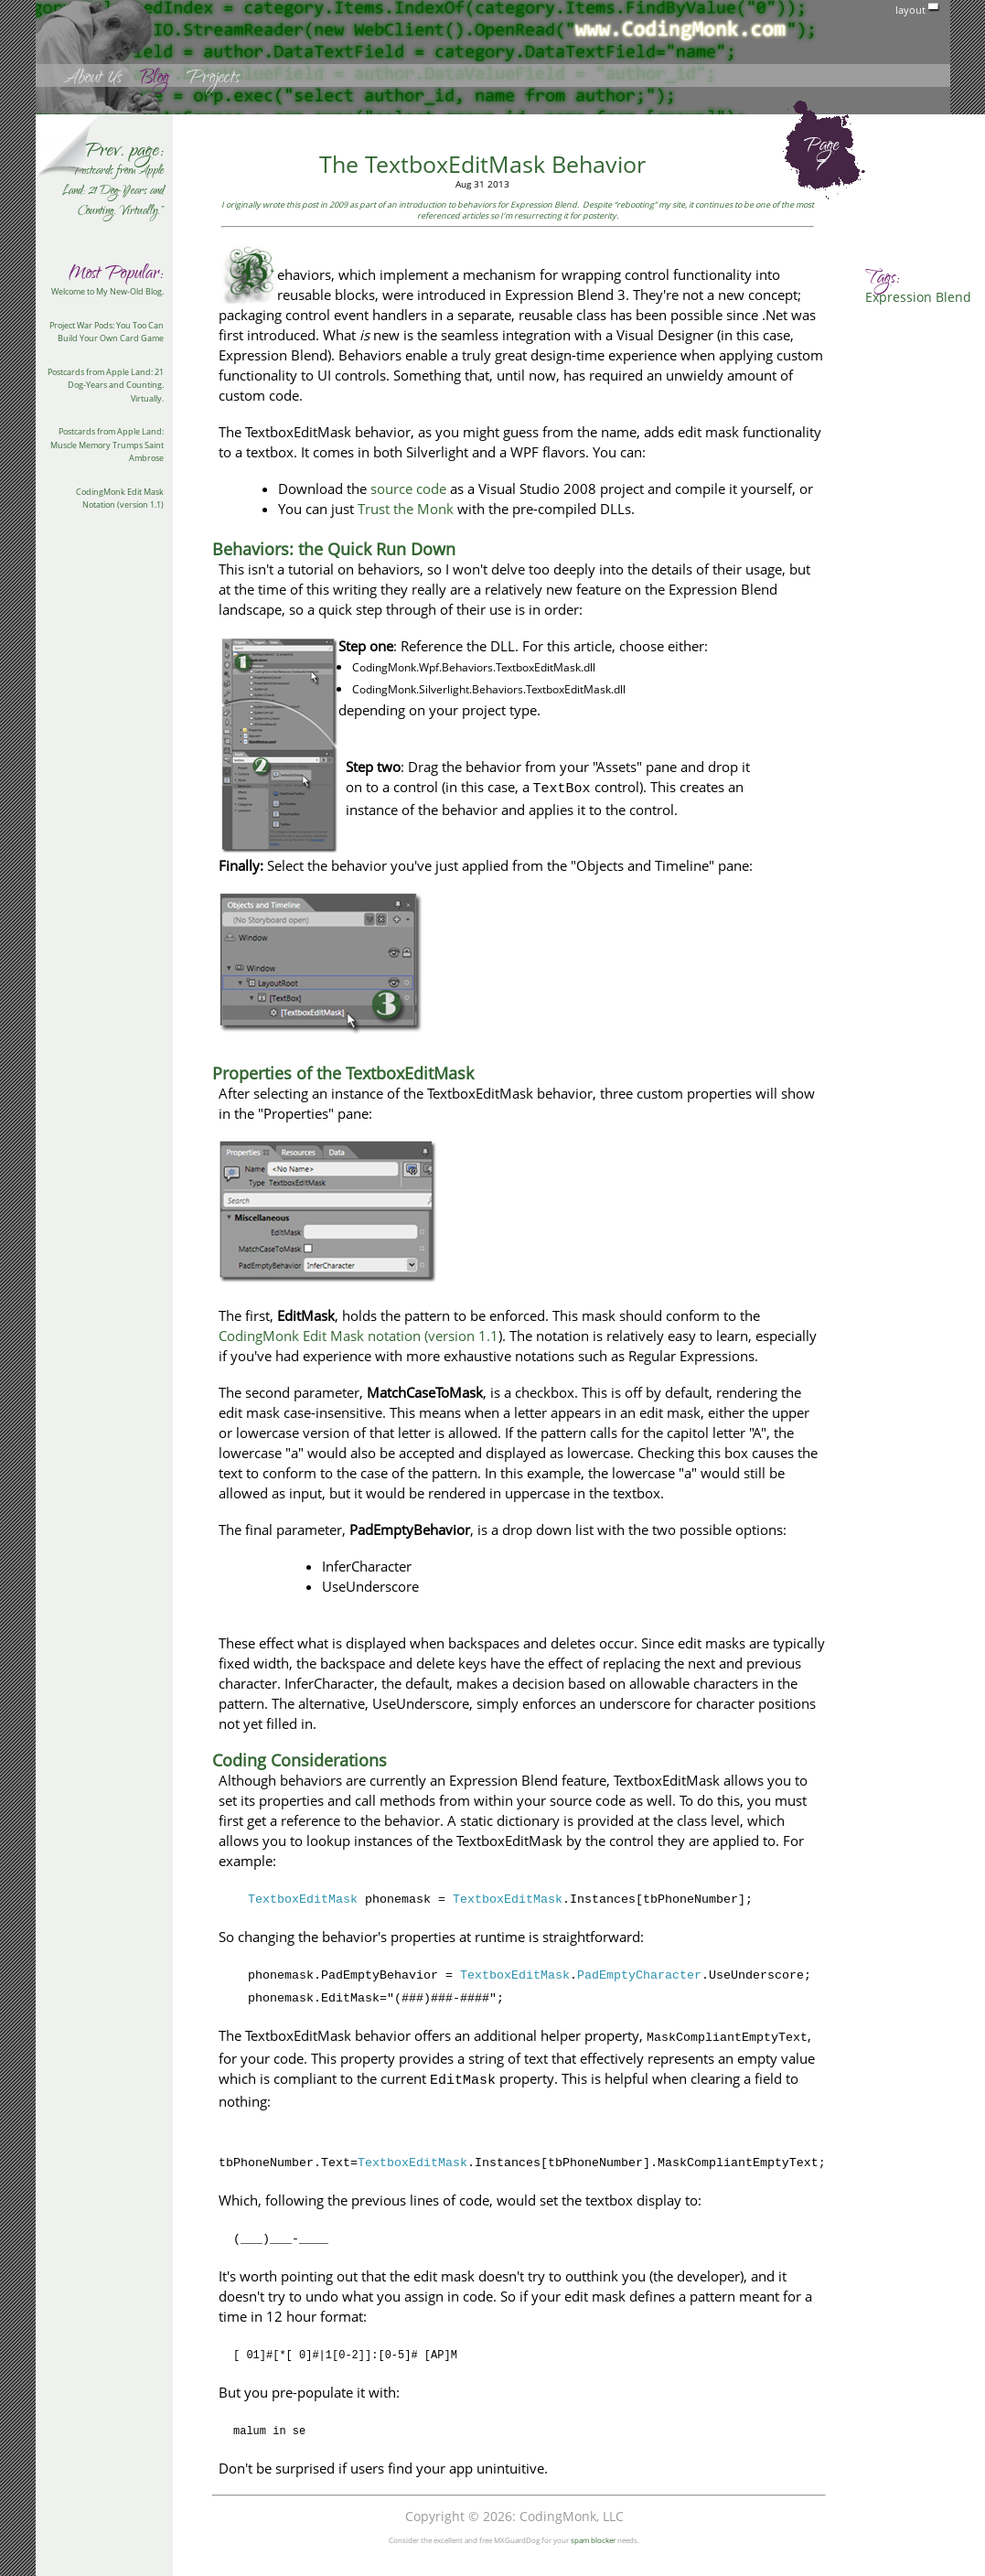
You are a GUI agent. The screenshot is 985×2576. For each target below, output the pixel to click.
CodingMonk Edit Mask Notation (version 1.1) (120, 498)
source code (408, 488)
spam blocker (593, 2540)
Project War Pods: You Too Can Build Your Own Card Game (106, 332)
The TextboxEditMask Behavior (482, 163)
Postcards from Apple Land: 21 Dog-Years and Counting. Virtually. (106, 385)
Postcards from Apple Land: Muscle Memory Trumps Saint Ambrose (107, 444)
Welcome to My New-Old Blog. (107, 291)
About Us (92, 79)
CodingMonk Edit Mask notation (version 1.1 (358, 1335)
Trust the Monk (406, 508)
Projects (213, 79)
